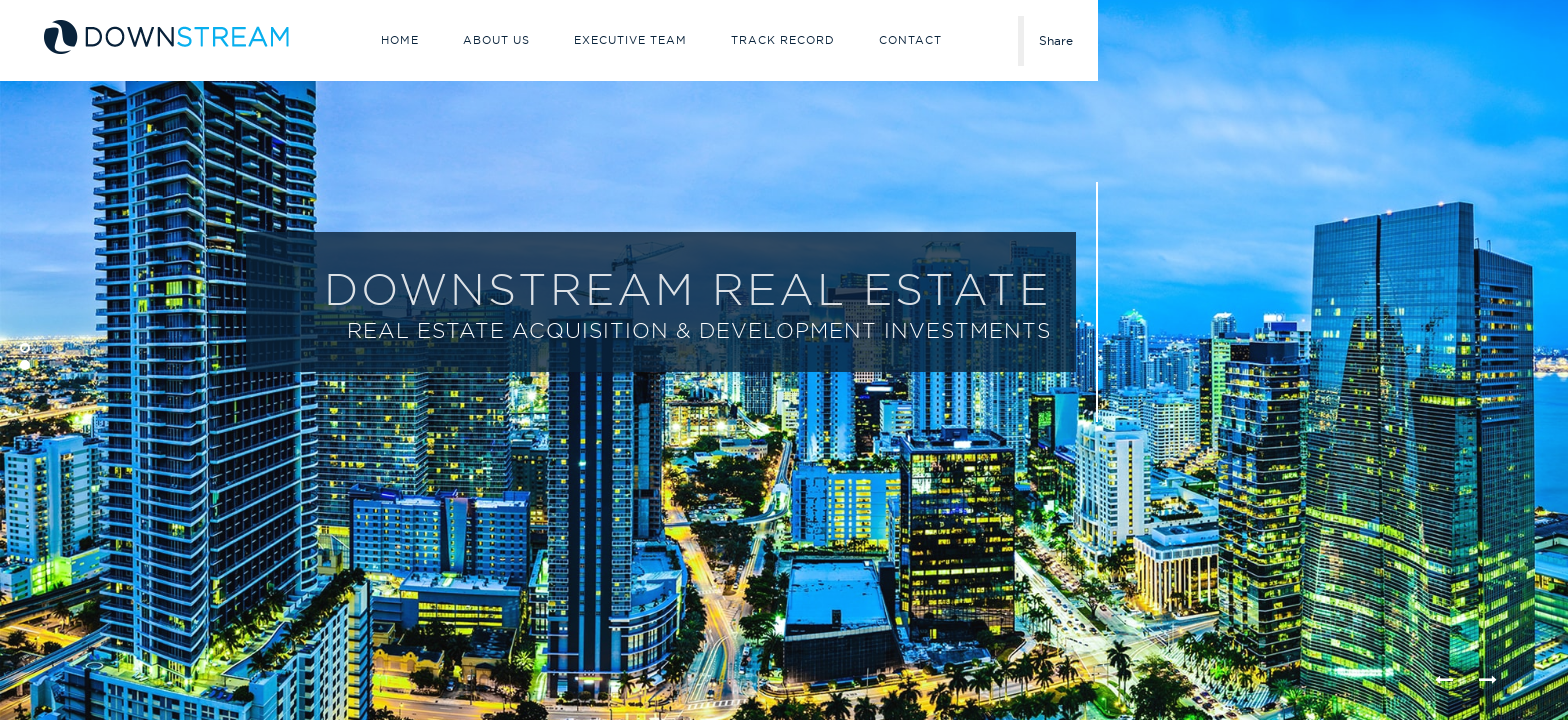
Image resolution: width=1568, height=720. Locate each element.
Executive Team (630, 40)
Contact (910, 40)
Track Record (783, 40)
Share (1056, 40)
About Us (496, 40)
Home (400, 40)
